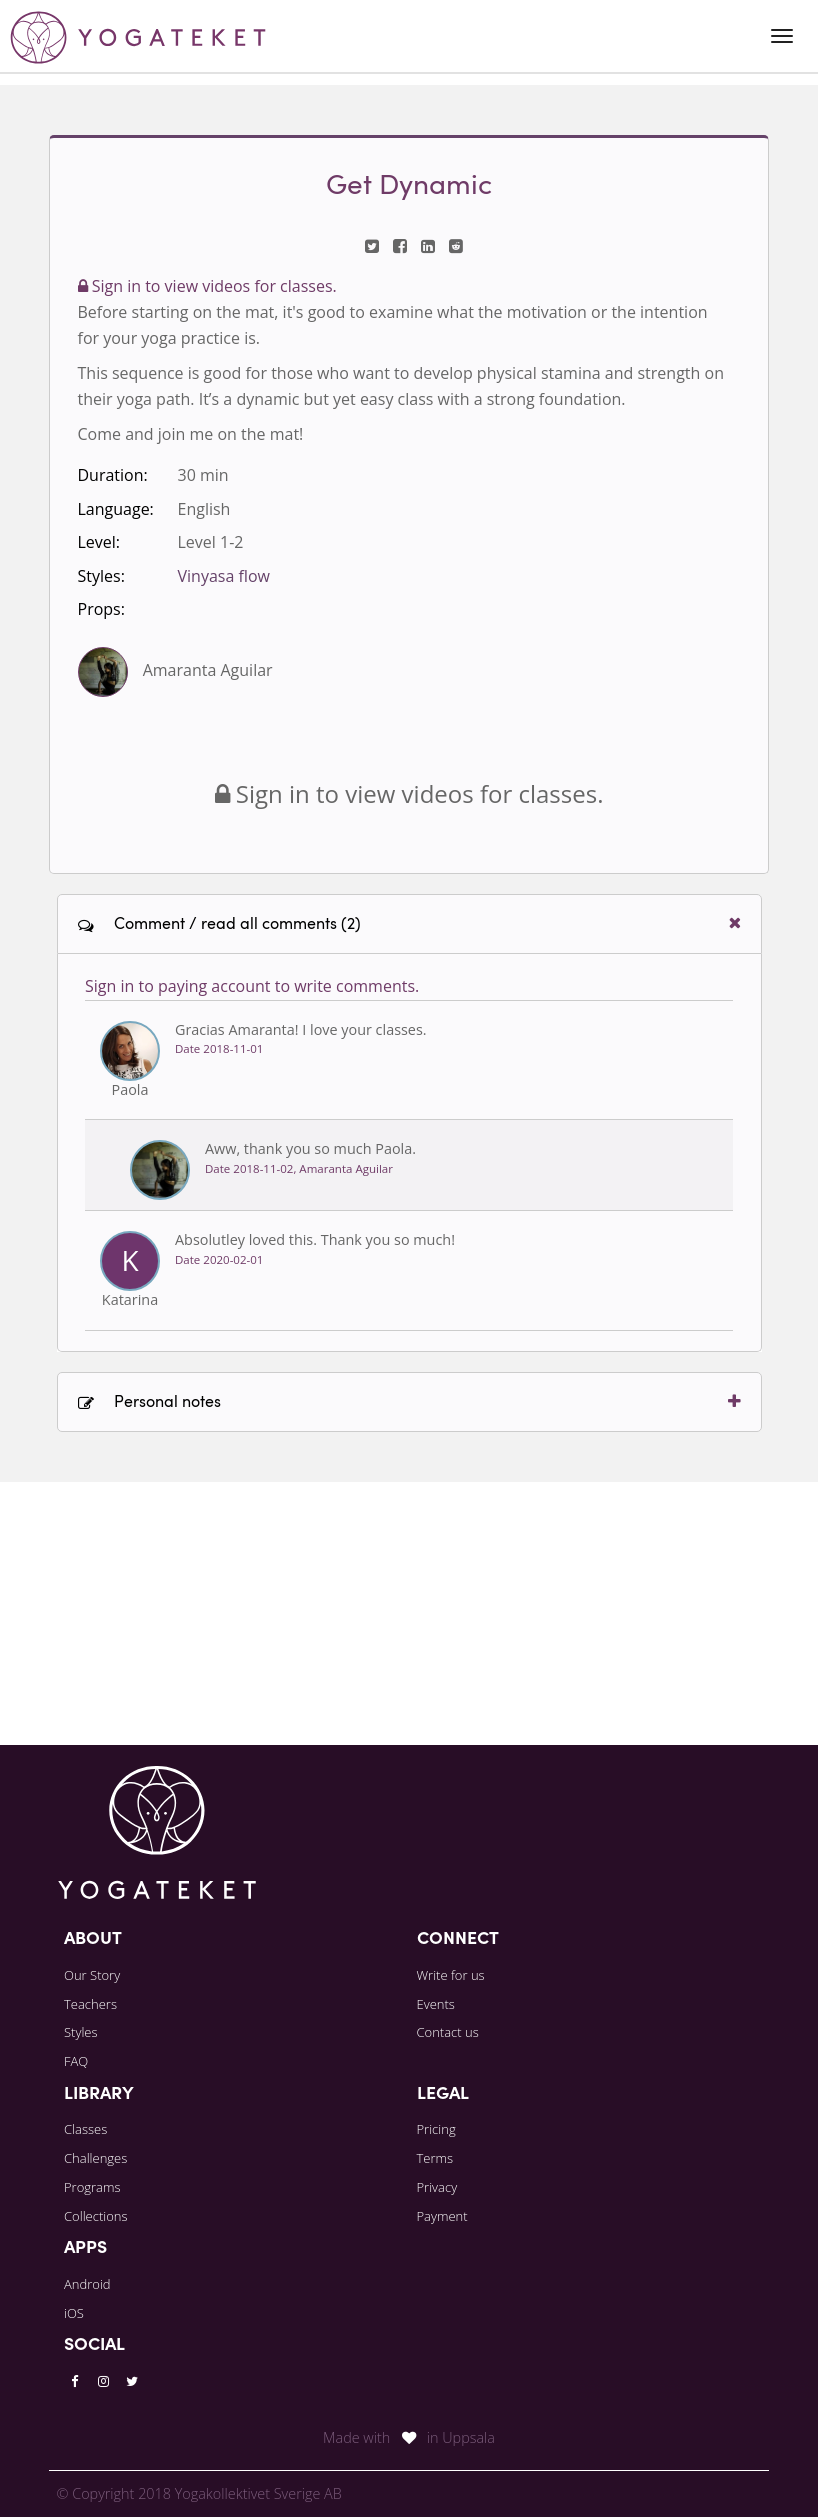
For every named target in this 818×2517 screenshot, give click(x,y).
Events (436, 2004)
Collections (96, 2216)
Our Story (92, 1975)
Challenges (95, 2158)
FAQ (76, 2061)
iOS (74, 2313)
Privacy (437, 2187)
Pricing (436, 2129)
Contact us (448, 2032)
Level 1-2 (211, 542)
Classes (85, 2129)
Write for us (451, 1975)
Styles (81, 2032)
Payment (442, 2216)
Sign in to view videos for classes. (207, 286)
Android (87, 2284)
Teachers (90, 2004)
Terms (435, 2158)
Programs (92, 2187)
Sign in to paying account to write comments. (252, 1249)
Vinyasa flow (224, 576)
